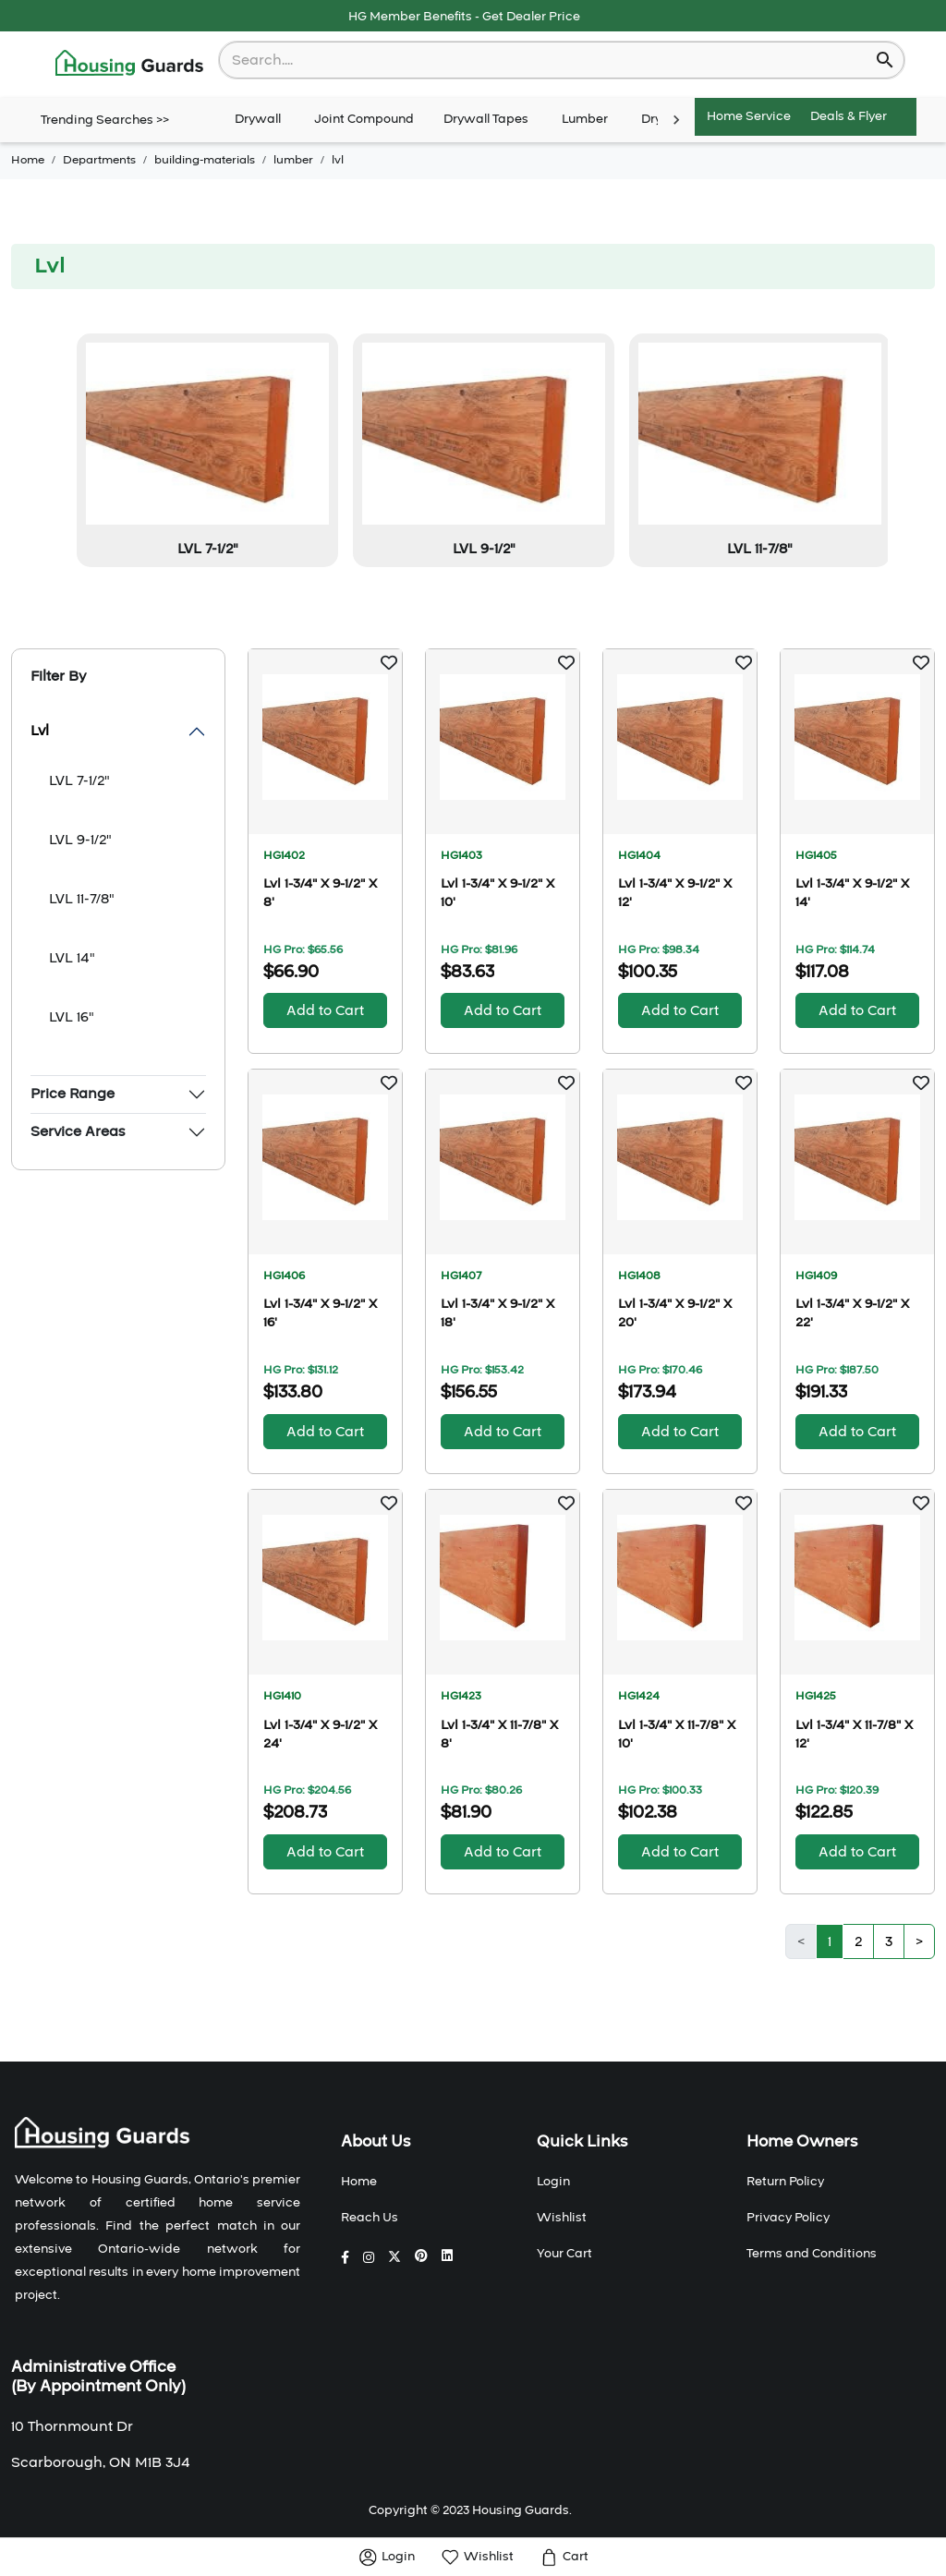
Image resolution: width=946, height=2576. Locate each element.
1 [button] (829, 1941)
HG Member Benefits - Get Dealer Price (464, 16)
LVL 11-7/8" (82, 899)
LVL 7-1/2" (79, 780)
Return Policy (785, 2181)
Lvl (39, 730)
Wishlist (562, 2217)
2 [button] (858, 1941)
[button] (389, 662)
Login (553, 2181)
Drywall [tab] (257, 120)
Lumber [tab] (584, 120)
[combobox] (549, 60)
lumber (293, 159)
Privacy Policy (788, 2217)
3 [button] (888, 1941)
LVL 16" (71, 1017)
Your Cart (564, 2253)
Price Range (72, 1093)
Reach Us (369, 2217)
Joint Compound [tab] (364, 120)
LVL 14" (72, 958)
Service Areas (77, 1131)
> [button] (919, 1941)
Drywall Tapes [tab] (486, 120)
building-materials (204, 159)
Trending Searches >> (105, 120)
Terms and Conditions (811, 2253)
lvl (338, 159)
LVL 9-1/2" (80, 839)
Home (27, 159)
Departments (99, 159)
